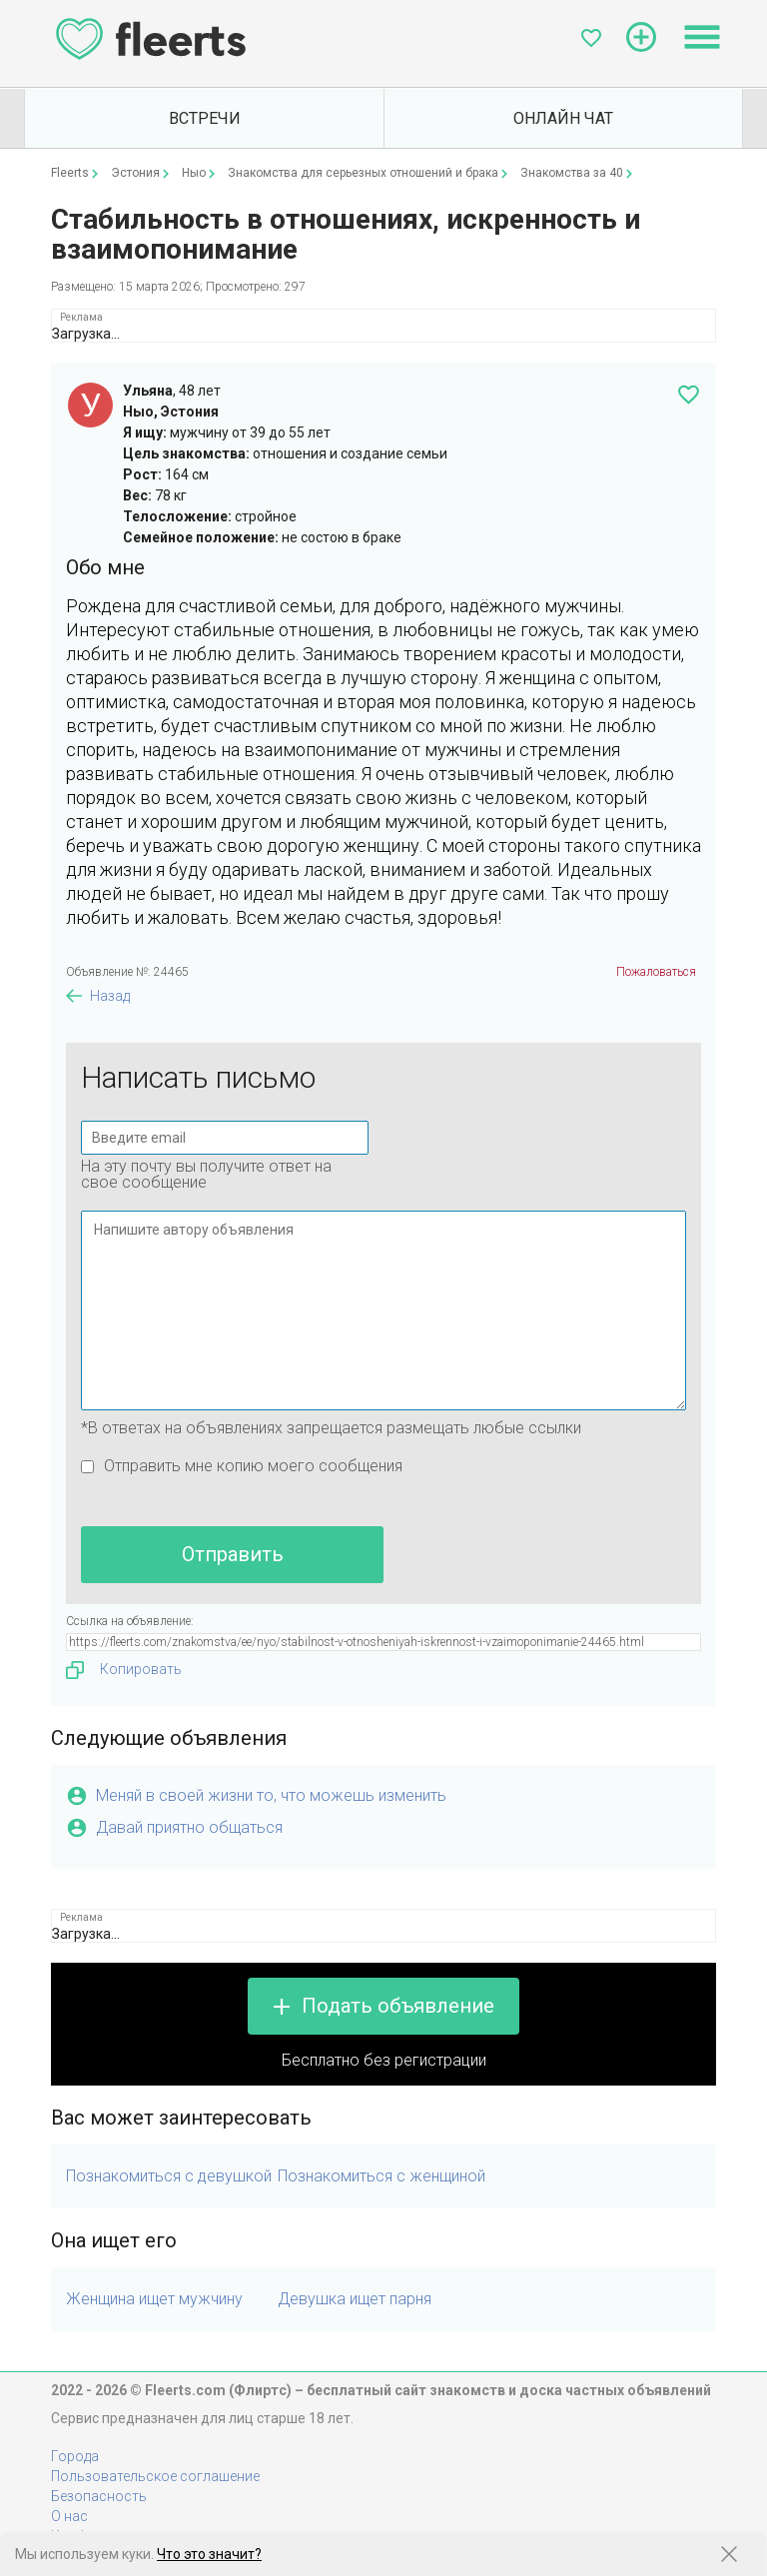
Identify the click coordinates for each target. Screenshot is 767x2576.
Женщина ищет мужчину (154, 2298)
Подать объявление (398, 2006)
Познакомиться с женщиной (381, 2175)
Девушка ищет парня (354, 2298)
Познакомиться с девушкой (169, 2175)
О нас (69, 2516)
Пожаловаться (656, 972)
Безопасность (99, 2496)
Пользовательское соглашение (155, 2476)
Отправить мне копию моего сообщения (253, 1465)
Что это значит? (209, 2554)
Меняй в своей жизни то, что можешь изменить (271, 1795)
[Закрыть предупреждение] (729, 2554)
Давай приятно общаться (189, 1827)
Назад (110, 996)
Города (75, 2456)
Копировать (124, 1670)
